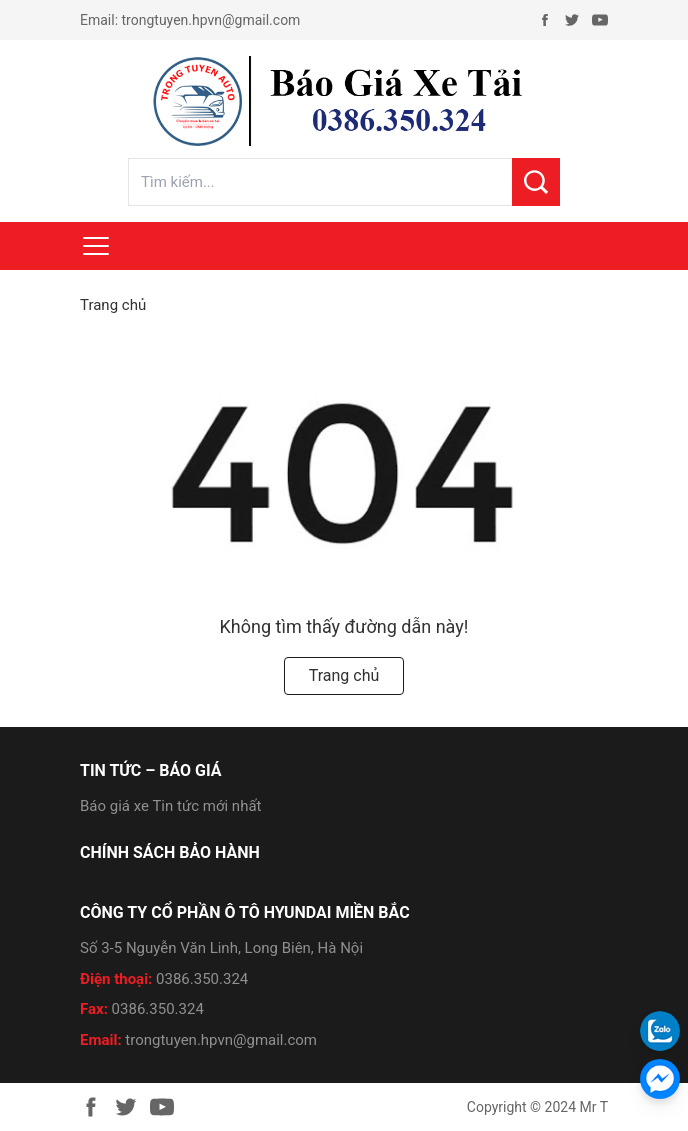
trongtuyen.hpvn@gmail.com (211, 20)
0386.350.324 (202, 979)
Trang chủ (113, 305)
